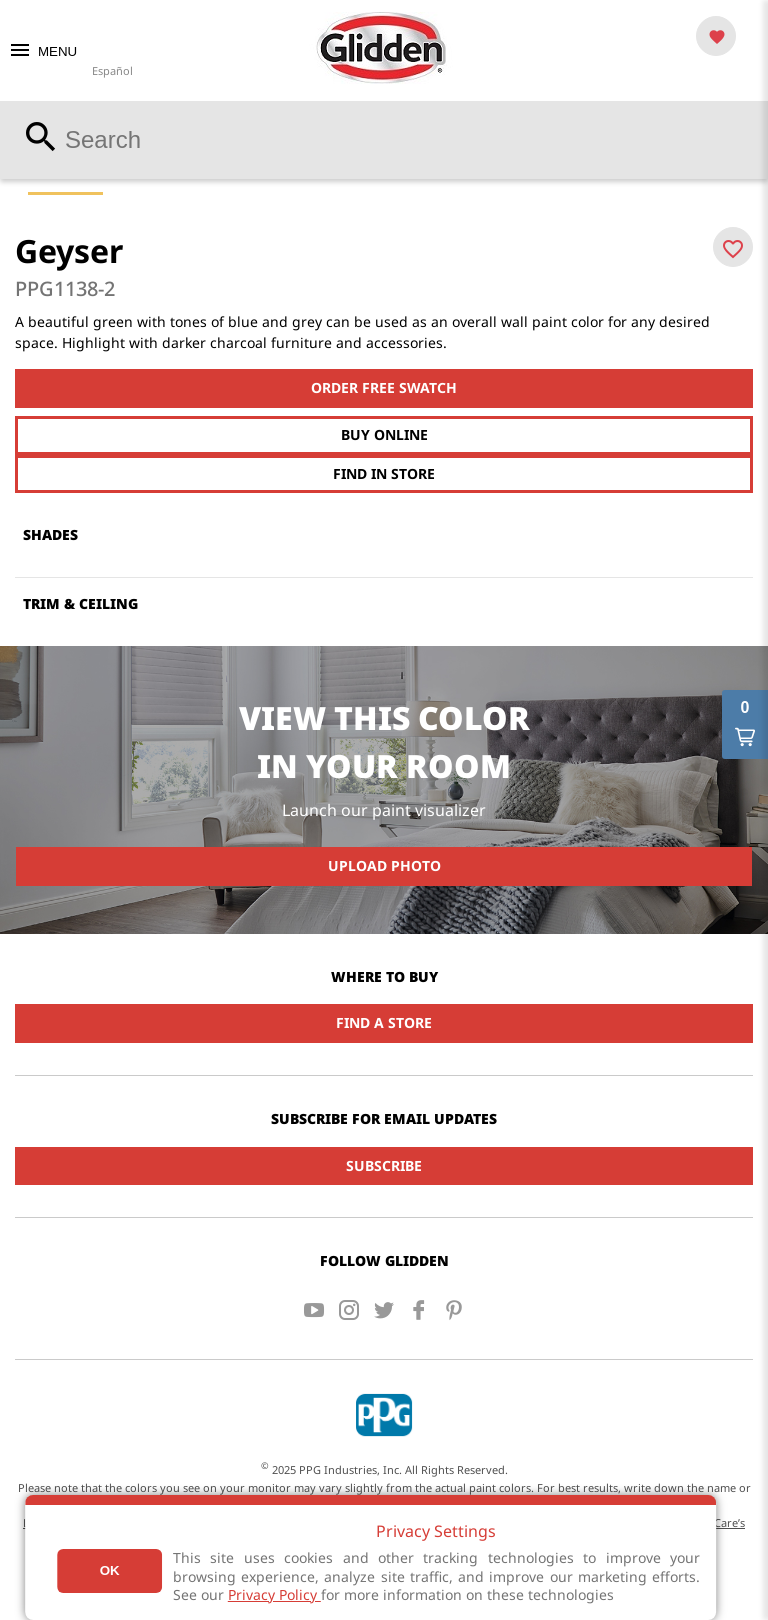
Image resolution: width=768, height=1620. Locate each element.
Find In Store (384, 473)
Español (112, 70)
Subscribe (384, 1165)
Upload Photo (384, 865)
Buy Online (384, 434)
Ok (110, 1570)
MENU (42, 51)
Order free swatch (384, 387)
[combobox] (384, 140)
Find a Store (384, 1022)
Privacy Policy (274, 1594)
